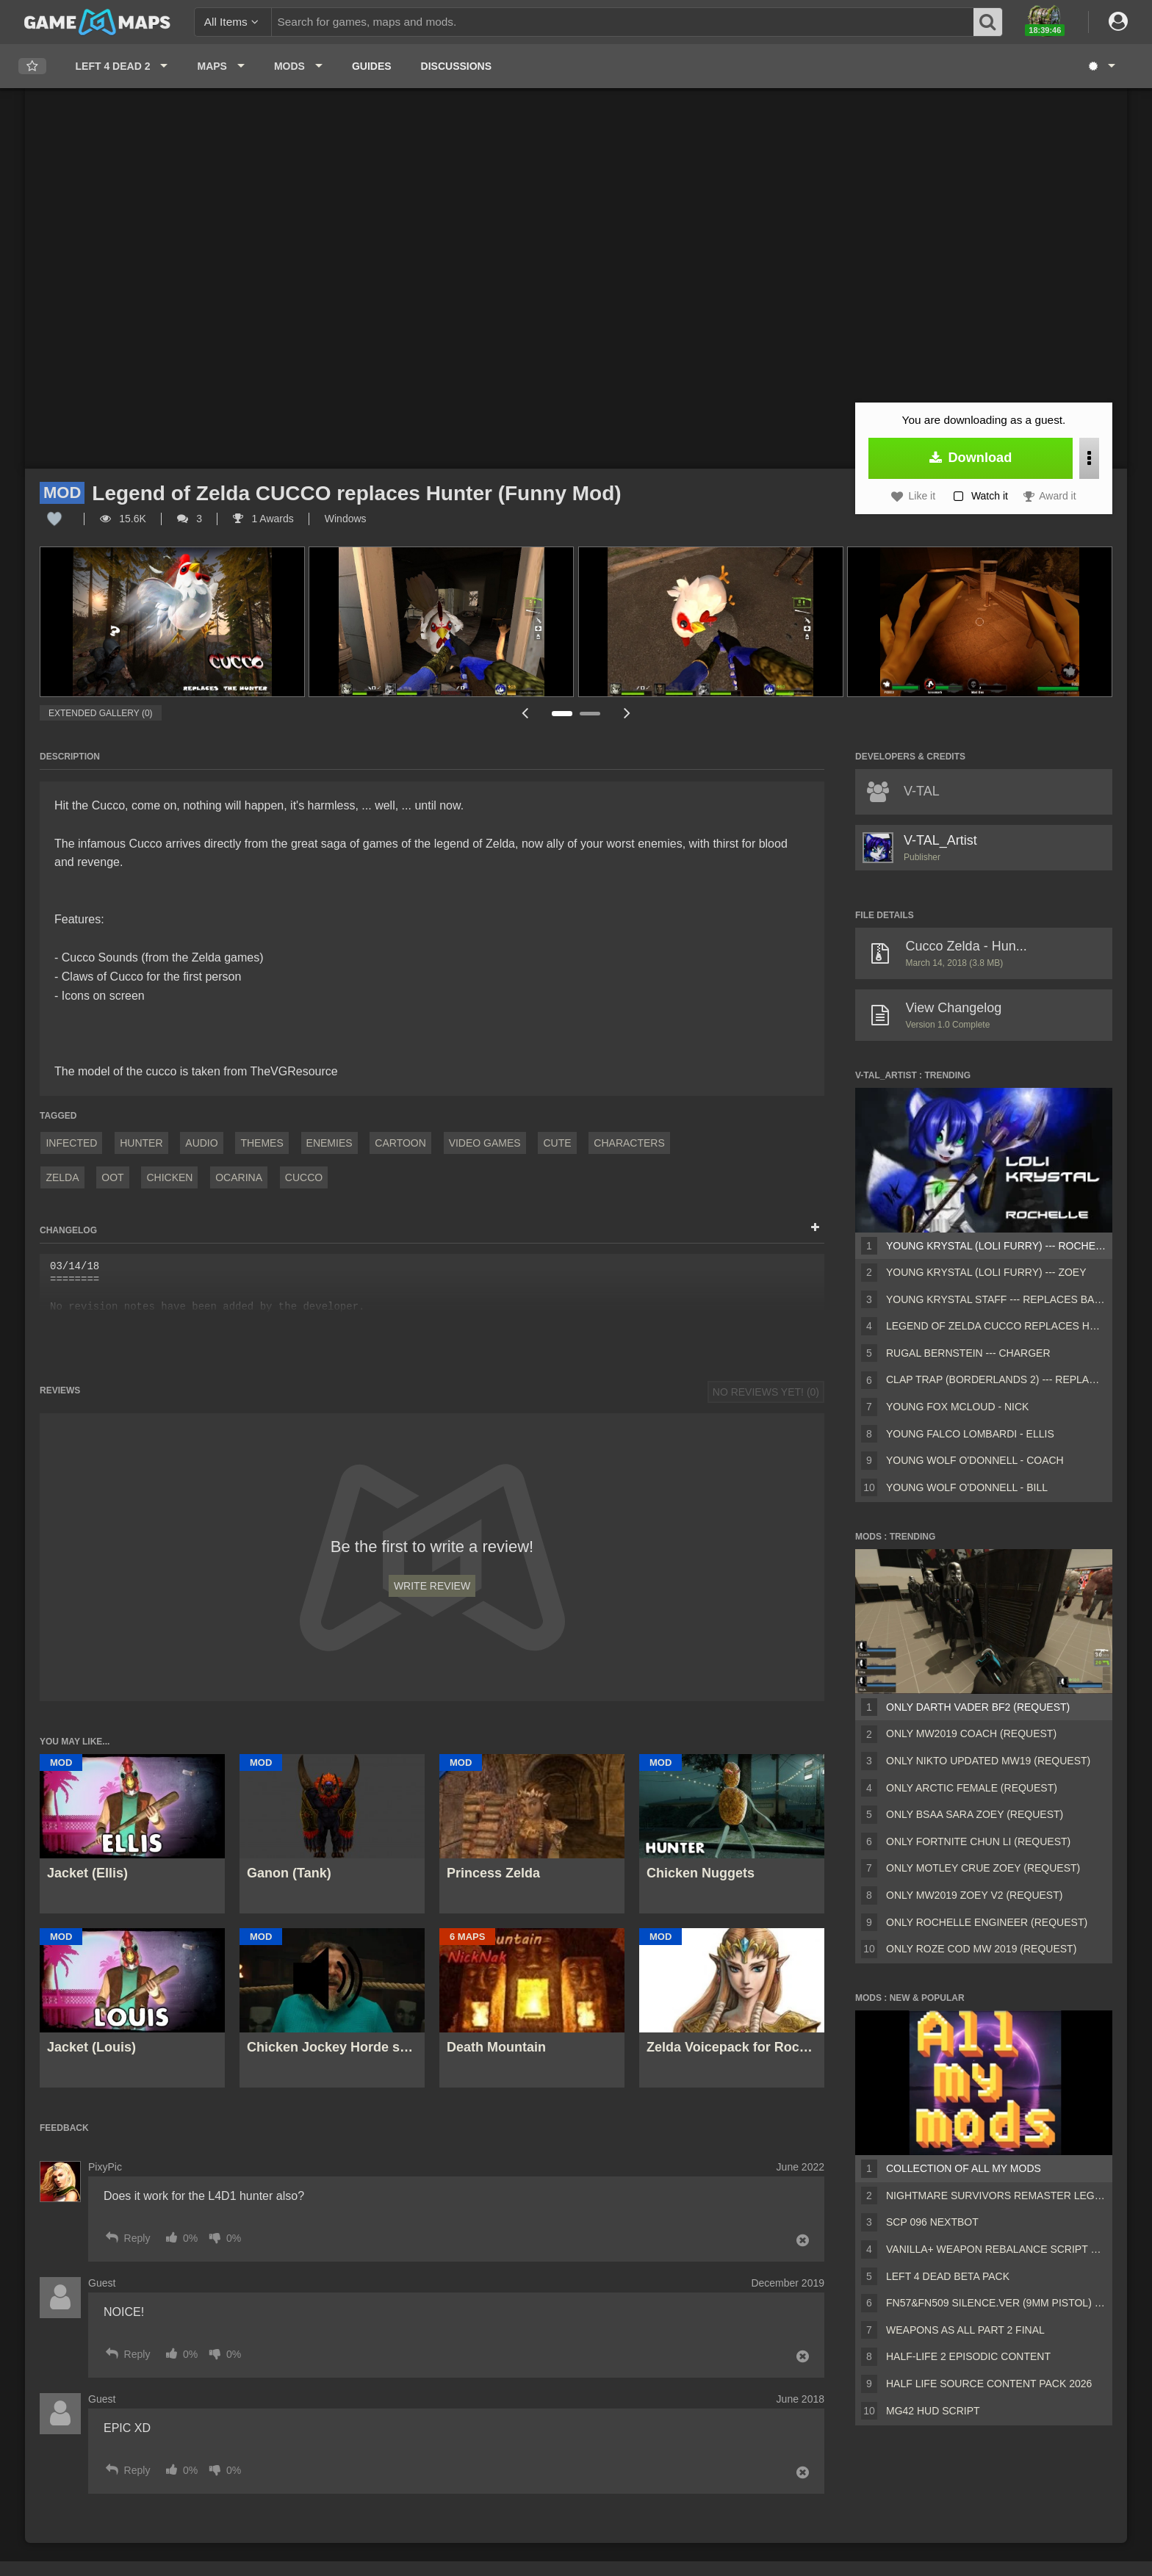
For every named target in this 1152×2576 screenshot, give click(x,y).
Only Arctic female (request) (971, 1788)
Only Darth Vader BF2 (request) (978, 1707)
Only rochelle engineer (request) (986, 1922)
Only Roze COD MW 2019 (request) (981, 1949)
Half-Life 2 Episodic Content (968, 2356)
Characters (629, 1143)
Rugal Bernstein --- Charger (968, 1353)
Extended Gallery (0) (100, 713)
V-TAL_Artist (940, 840)
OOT (112, 1177)
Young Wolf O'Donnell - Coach (975, 1460)
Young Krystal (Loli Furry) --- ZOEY (986, 1272)
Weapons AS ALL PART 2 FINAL (965, 2330)
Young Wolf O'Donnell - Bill (967, 1487)
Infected (71, 1143)
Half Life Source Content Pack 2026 (989, 2383)
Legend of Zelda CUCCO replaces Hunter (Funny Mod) (996, 1326)
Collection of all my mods (963, 2168)
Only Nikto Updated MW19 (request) (988, 1761)
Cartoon (400, 1143)
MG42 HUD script (933, 2411)
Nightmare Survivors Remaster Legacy (996, 2195)
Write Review (432, 1586)
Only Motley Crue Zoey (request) (983, 1868)
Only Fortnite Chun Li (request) (978, 1841)
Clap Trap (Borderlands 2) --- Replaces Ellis (996, 1379)
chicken (169, 1177)
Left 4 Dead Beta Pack (947, 2276)
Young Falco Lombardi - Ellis (970, 1434)
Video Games (485, 1143)
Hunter (141, 1143)
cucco (304, 1177)
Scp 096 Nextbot (932, 2222)
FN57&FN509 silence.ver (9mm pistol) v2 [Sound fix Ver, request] (996, 2303)
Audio (201, 1143)
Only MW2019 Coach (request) (971, 1733)
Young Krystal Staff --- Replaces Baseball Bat (996, 1299)
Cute (557, 1143)
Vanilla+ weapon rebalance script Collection (996, 2249)
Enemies (329, 1143)
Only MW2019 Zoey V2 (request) (974, 1895)
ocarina (238, 1177)
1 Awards (263, 518)
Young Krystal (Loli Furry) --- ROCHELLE (996, 1246)
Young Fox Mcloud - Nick (957, 1407)
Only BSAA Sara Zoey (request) (974, 1814)
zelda (62, 1177)
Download (970, 457)
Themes (261, 1143)
